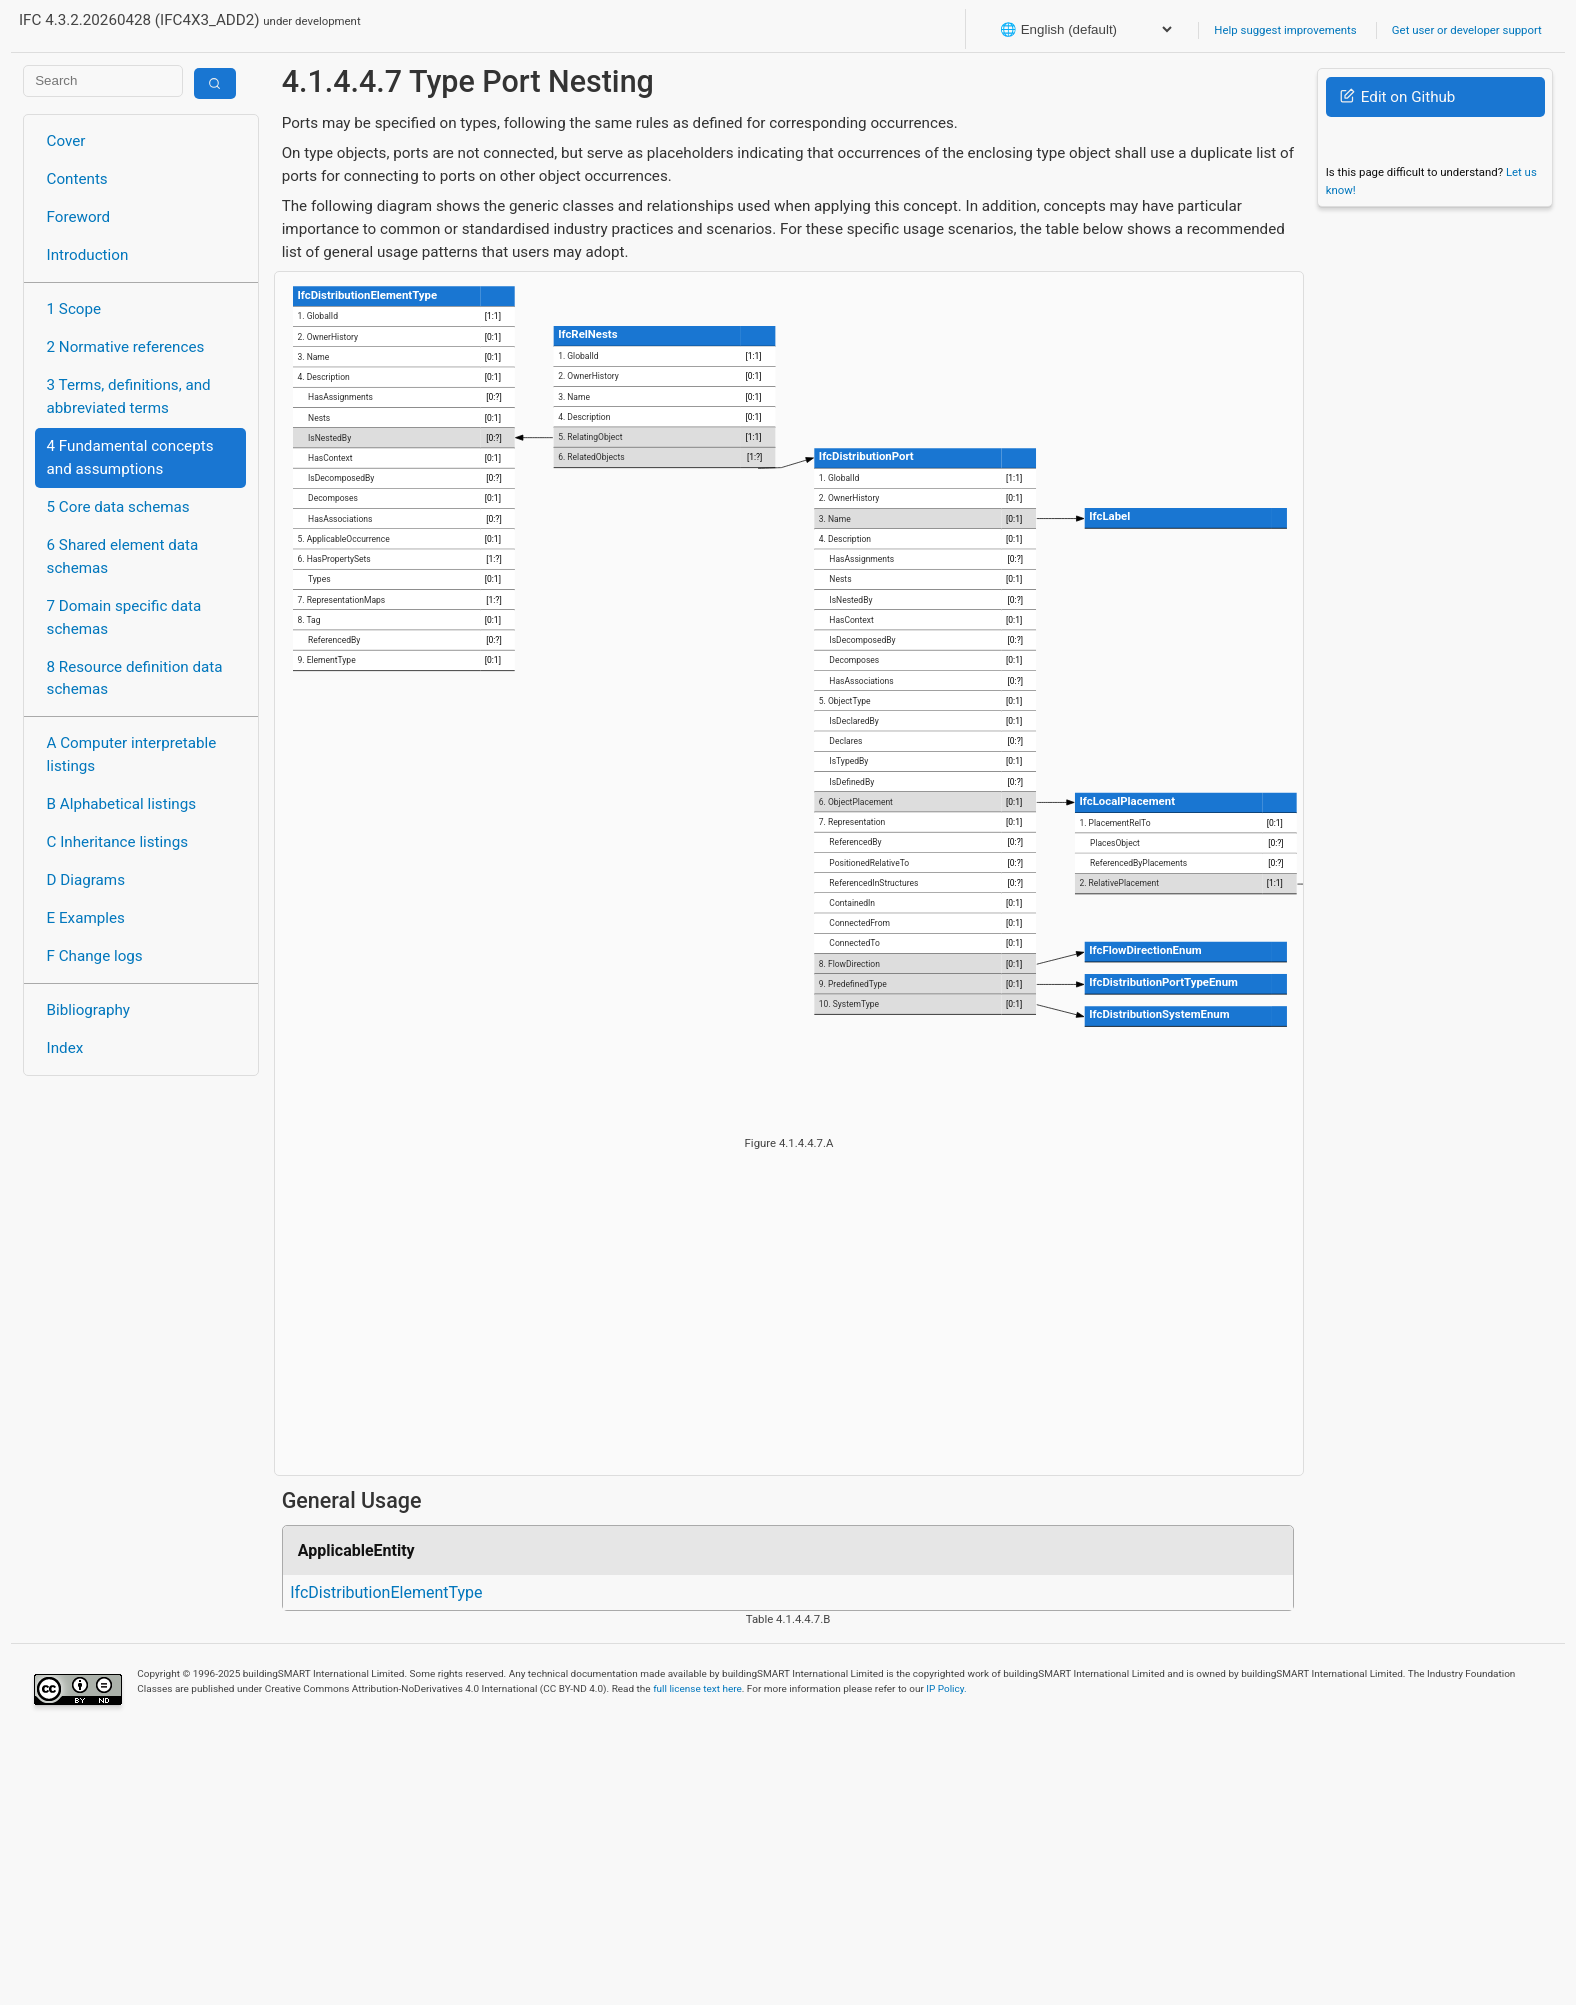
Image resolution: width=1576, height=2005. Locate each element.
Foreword (79, 217)
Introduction (88, 255)
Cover (66, 141)
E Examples (86, 918)
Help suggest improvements (1285, 30)
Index (65, 1048)
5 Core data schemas (118, 507)
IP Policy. (946, 1688)
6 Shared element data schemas (123, 556)
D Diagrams (86, 880)
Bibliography (88, 1010)
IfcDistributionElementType (386, 1592)
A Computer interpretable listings (132, 754)
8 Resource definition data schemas (135, 678)
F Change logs (95, 956)
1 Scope (74, 309)
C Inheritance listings (117, 842)
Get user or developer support (1467, 30)
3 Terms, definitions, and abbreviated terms (129, 396)
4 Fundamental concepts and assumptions (130, 457)
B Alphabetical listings (122, 804)
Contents (77, 179)
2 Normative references (126, 347)
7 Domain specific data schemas (124, 617)
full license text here (697, 1688)
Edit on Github (1397, 97)
